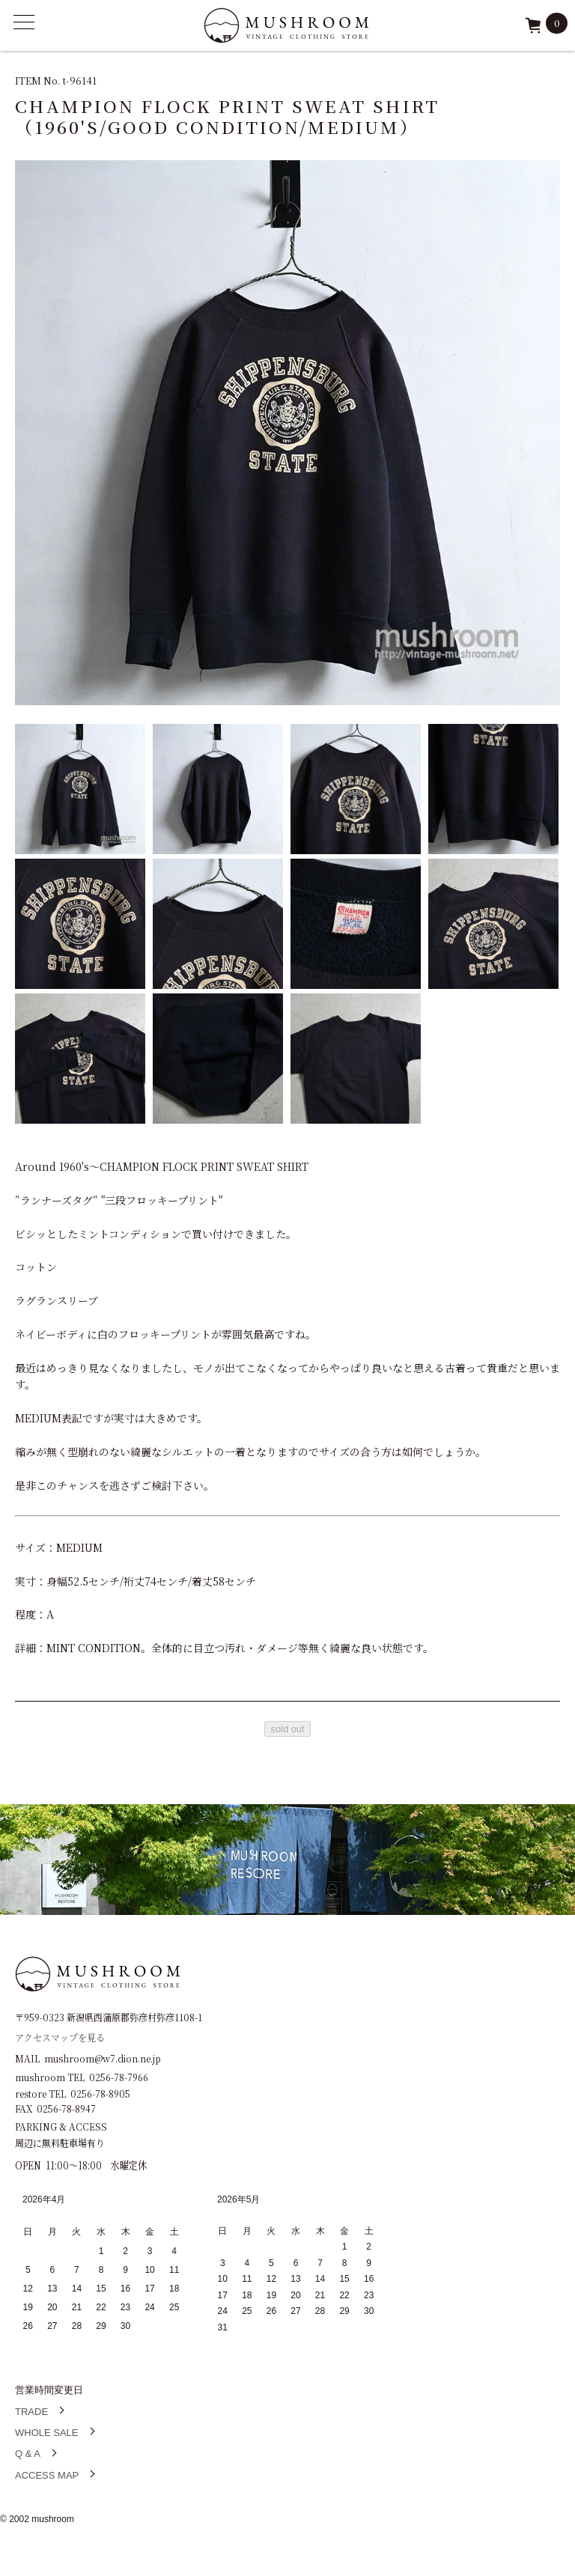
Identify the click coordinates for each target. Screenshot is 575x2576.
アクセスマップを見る (60, 2037)
